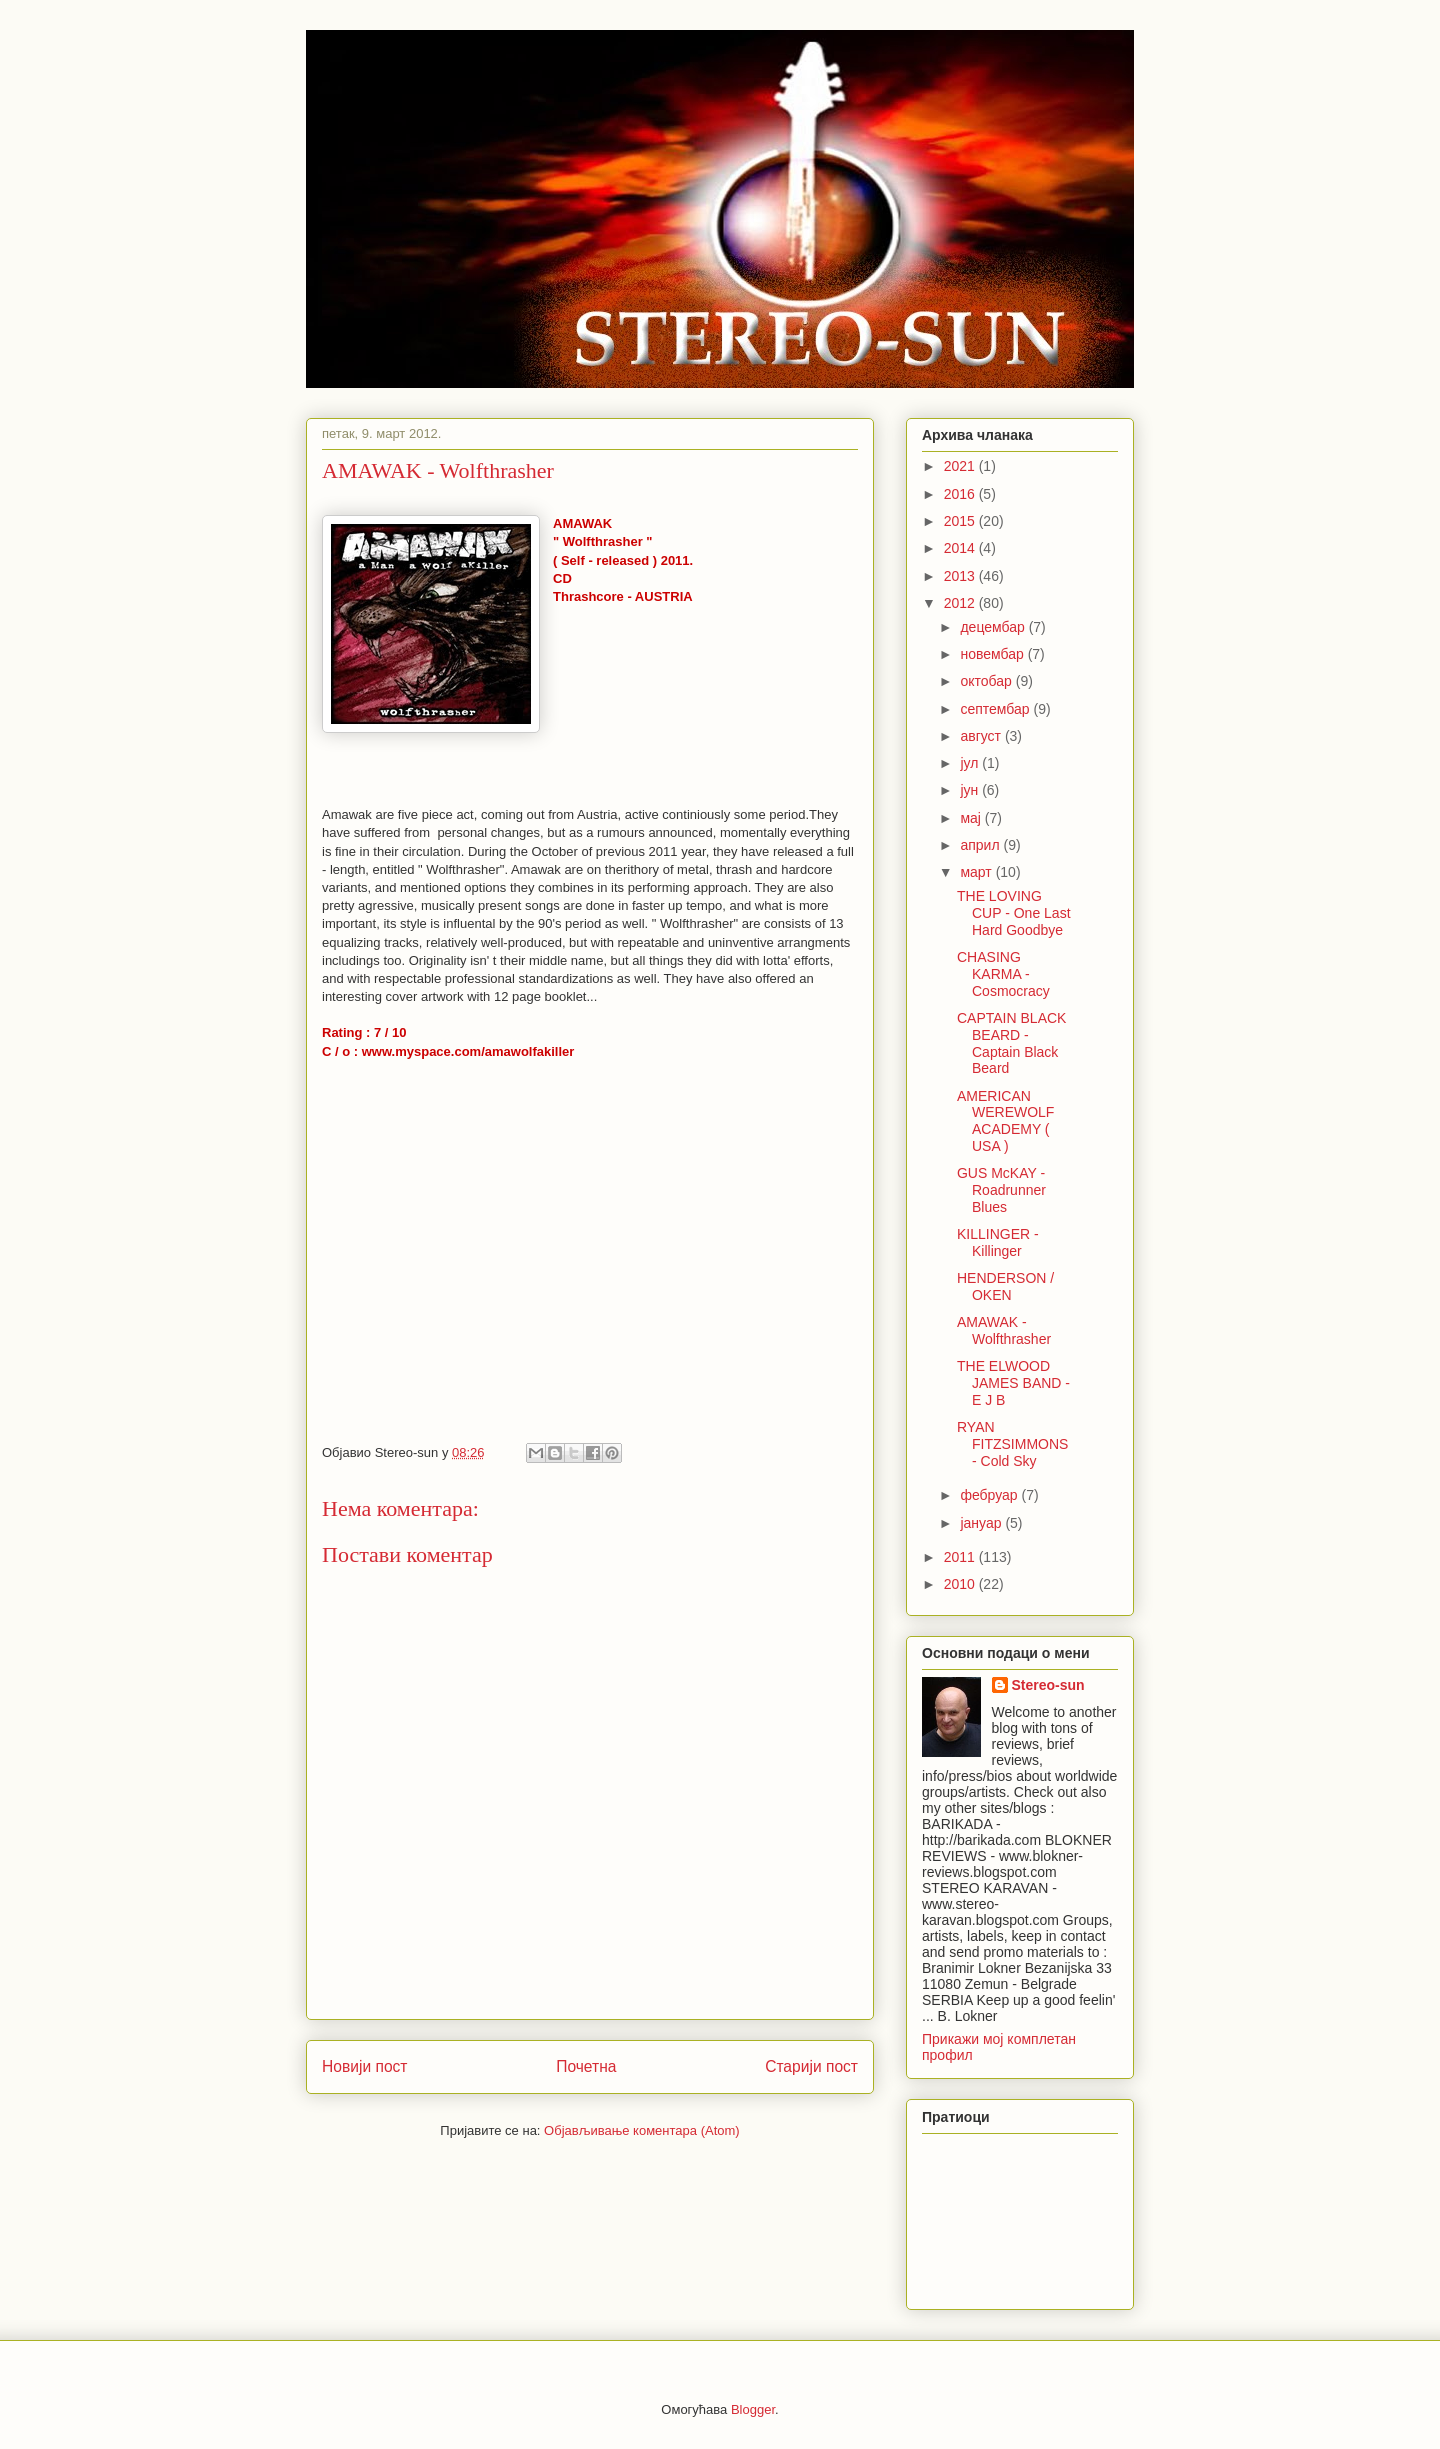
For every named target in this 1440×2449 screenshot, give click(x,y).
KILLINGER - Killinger (998, 1242)
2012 (961, 603)
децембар (994, 627)
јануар (982, 1523)
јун (971, 790)
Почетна (586, 2066)
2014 (961, 548)
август (982, 736)
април (981, 845)
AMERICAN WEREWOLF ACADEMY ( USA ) (1005, 1121)
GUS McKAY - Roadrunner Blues (1001, 1190)
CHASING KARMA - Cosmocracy (1003, 974)
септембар (996, 709)
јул (971, 763)
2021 (961, 466)
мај (972, 818)
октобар (987, 681)
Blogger (753, 2409)
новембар (993, 654)
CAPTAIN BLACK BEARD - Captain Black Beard (1011, 1043)
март (977, 872)
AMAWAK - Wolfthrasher (1004, 1330)
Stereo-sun (1048, 1685)
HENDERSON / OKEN (1005, 1286)
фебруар (990, 1495)
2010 (961, 1584)
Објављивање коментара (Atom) (642, 2130)
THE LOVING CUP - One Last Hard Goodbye (1014, 913)
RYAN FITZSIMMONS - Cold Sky (1012, 1444)
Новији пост (365, 2066)
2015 (961, 521)
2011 (961, 1557)
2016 (961, 494)
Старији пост (811, 2066)
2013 (961, 576)
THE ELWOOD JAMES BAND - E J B (1013, 1383)
